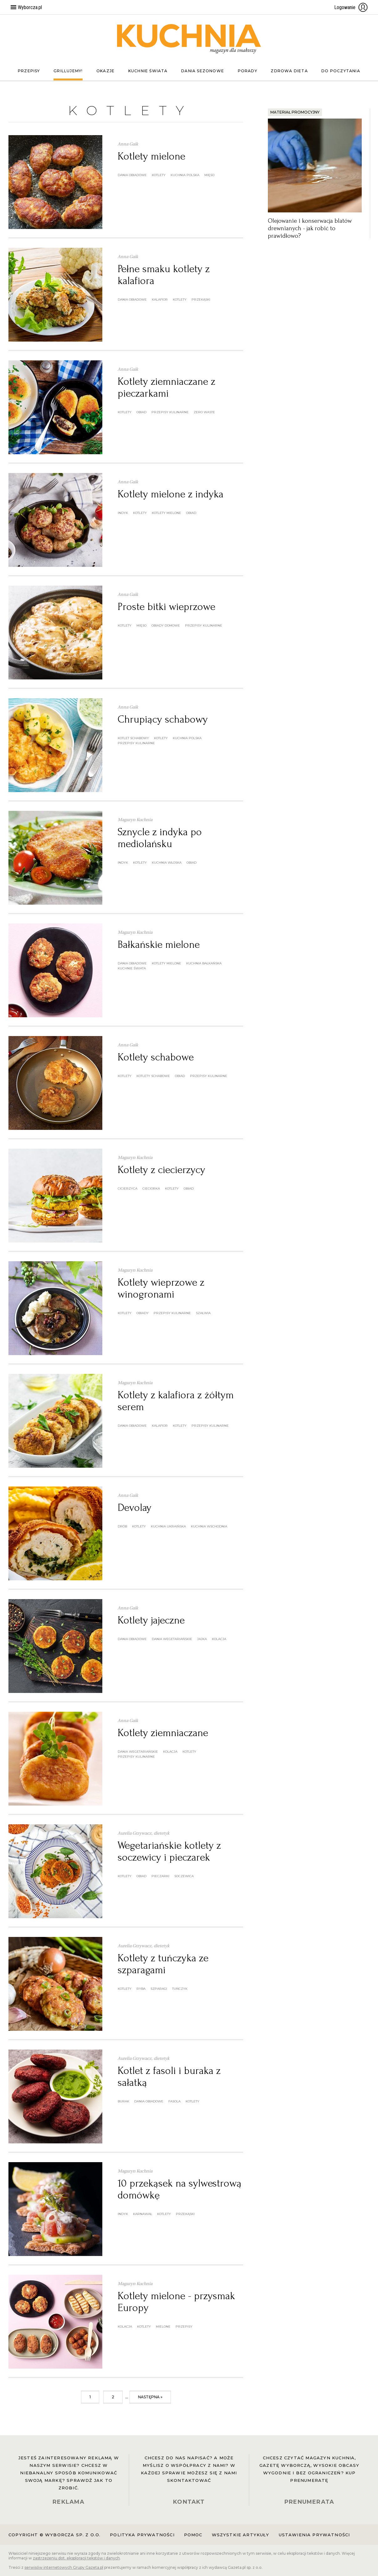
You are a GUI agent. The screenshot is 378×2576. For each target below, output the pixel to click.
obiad (141, 412)
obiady (142, 1313)
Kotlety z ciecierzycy (161, 1170)
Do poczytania (340, 71)
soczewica (184, 1876)
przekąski (201, 299)
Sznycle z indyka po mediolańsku (160, 838)
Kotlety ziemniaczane (163, 1733)
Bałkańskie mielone (159, 944)
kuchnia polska (185, 175)
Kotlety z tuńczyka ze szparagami (163, 1964)
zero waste (204, 412)
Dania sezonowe (202, 71)
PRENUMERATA (309, 2501)
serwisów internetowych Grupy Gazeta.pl (63, 2567)
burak (123, 2101)
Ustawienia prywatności (314, 2534)
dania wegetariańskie (172, 1639)
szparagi (159, 1989)
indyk (123, 513)
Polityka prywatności (142, 2534)
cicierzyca (127, 1188)
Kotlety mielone (151, 156)
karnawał (142, 2214)
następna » (150, 2397)
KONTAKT (189, 2501)
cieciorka (151, 1188)
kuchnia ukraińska (168, 1526)
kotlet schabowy (133, 738)
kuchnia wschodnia (209, 1526)
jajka (202, 1639)
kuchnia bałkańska (204, 963)
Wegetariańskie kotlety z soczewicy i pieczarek (169, 1851)
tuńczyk (179, 1989)
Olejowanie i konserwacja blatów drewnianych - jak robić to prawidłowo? (310, 228)
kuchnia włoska (166, 863)
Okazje (105, 71)
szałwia (203, 1313)
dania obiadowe (132, 175)
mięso (209, 175)
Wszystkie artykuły (240, 2534)
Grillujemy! (68, 71)
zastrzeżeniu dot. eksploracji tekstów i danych (76, 2558)
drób (122, 1526)
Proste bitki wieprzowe (166, 606)
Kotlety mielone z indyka (170, 494)
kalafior (160, 299)
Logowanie (351, 7)
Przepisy (29, 71)
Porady (247, 71)
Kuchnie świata (148, 71)
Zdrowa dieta (289, 71)
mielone (163, 2326)
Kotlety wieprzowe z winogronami (161, 1288)
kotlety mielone (166, 513)
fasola (174, 2101)
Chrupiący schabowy (163, 719)
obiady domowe (165, 625)
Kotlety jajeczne (151, 1620)
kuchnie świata (132, 968)
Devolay (134, 1507)
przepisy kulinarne (170, 412)
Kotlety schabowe (156, 1057)
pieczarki (160, 1876)
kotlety (159, 175)
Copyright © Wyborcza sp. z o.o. (54, 2534)
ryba (141, 1989)
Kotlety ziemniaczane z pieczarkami (166, 387)
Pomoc (193, 2534)
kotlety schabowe (153, 1076)
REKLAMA (68, 2501)
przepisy (184, 2326)
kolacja (219, 1639)
